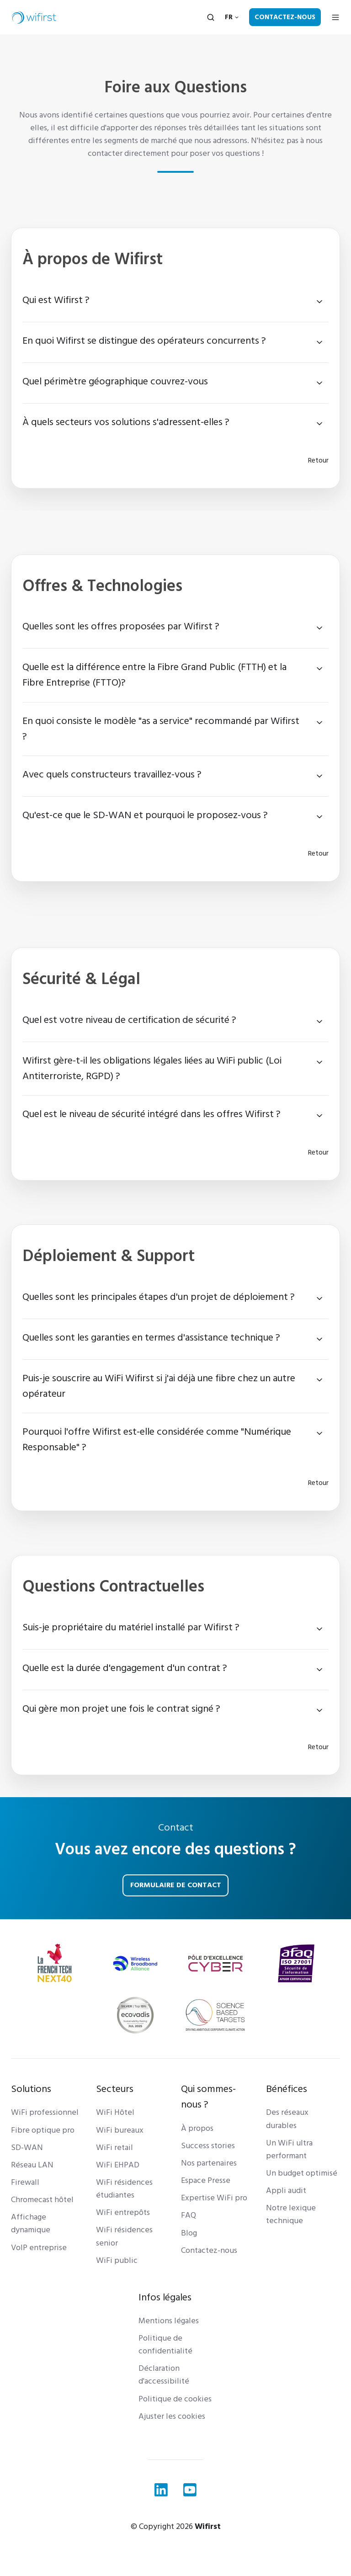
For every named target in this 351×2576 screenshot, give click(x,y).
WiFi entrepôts (123, 2212)
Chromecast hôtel (42, 2199)
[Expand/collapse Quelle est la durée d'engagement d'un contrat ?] (319, 1670)
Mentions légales (168, 2320)
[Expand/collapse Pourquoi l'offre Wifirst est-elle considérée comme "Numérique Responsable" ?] (319, 1433)
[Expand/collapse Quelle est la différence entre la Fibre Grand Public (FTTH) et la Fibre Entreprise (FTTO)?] (319, 669)
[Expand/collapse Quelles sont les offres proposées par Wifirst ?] (319, 628)
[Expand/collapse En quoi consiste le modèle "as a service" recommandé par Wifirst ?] (319, 722)
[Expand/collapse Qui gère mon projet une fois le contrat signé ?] (319, 1710)
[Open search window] (210, 17)
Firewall (25, 2182)
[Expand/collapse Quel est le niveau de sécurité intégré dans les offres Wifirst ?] (319, 1116)
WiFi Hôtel (115, 2112)
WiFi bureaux (120, 2130)
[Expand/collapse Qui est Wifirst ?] (319, 302)
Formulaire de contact (175, 1885)
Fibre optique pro (42, 2130)
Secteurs (114, 2089)
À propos (197, 2128)
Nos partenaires (209, 2163)
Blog (189, 2233)
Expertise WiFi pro (214, 2197)
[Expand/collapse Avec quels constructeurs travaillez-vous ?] (319, 776)
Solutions (31, 2089)
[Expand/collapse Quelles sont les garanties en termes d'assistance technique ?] (319, 1339)
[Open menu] (335, 17)
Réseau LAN (32, 2165)
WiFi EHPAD (117, 2165)
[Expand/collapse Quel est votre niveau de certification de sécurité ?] (319, 1021)
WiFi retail (114, 2147)
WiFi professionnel (45, 2112)
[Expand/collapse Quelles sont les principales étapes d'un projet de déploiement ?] (319, 1298)
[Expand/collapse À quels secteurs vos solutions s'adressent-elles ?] (319, 424)
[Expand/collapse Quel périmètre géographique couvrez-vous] (319, 383)
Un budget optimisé (301, 2173)
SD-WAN (27, 2147)
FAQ (188, 2215)
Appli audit (286, 2190)
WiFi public (117, 2260)
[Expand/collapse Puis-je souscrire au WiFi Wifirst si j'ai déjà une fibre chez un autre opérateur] (319, 1380)
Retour (318, 460)
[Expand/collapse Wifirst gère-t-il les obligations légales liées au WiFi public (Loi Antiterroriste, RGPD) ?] (319, 1062)
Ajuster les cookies (171, 2416)
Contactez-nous (285, 17)
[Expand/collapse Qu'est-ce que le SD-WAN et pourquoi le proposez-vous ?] (319, 817)
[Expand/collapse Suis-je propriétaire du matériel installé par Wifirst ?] (319, 1629)
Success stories (208, 2145)
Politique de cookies (175, 2399)
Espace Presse (205, 2180)
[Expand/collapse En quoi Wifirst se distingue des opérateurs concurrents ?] (319, 342)
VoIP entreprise (39, 2247)
